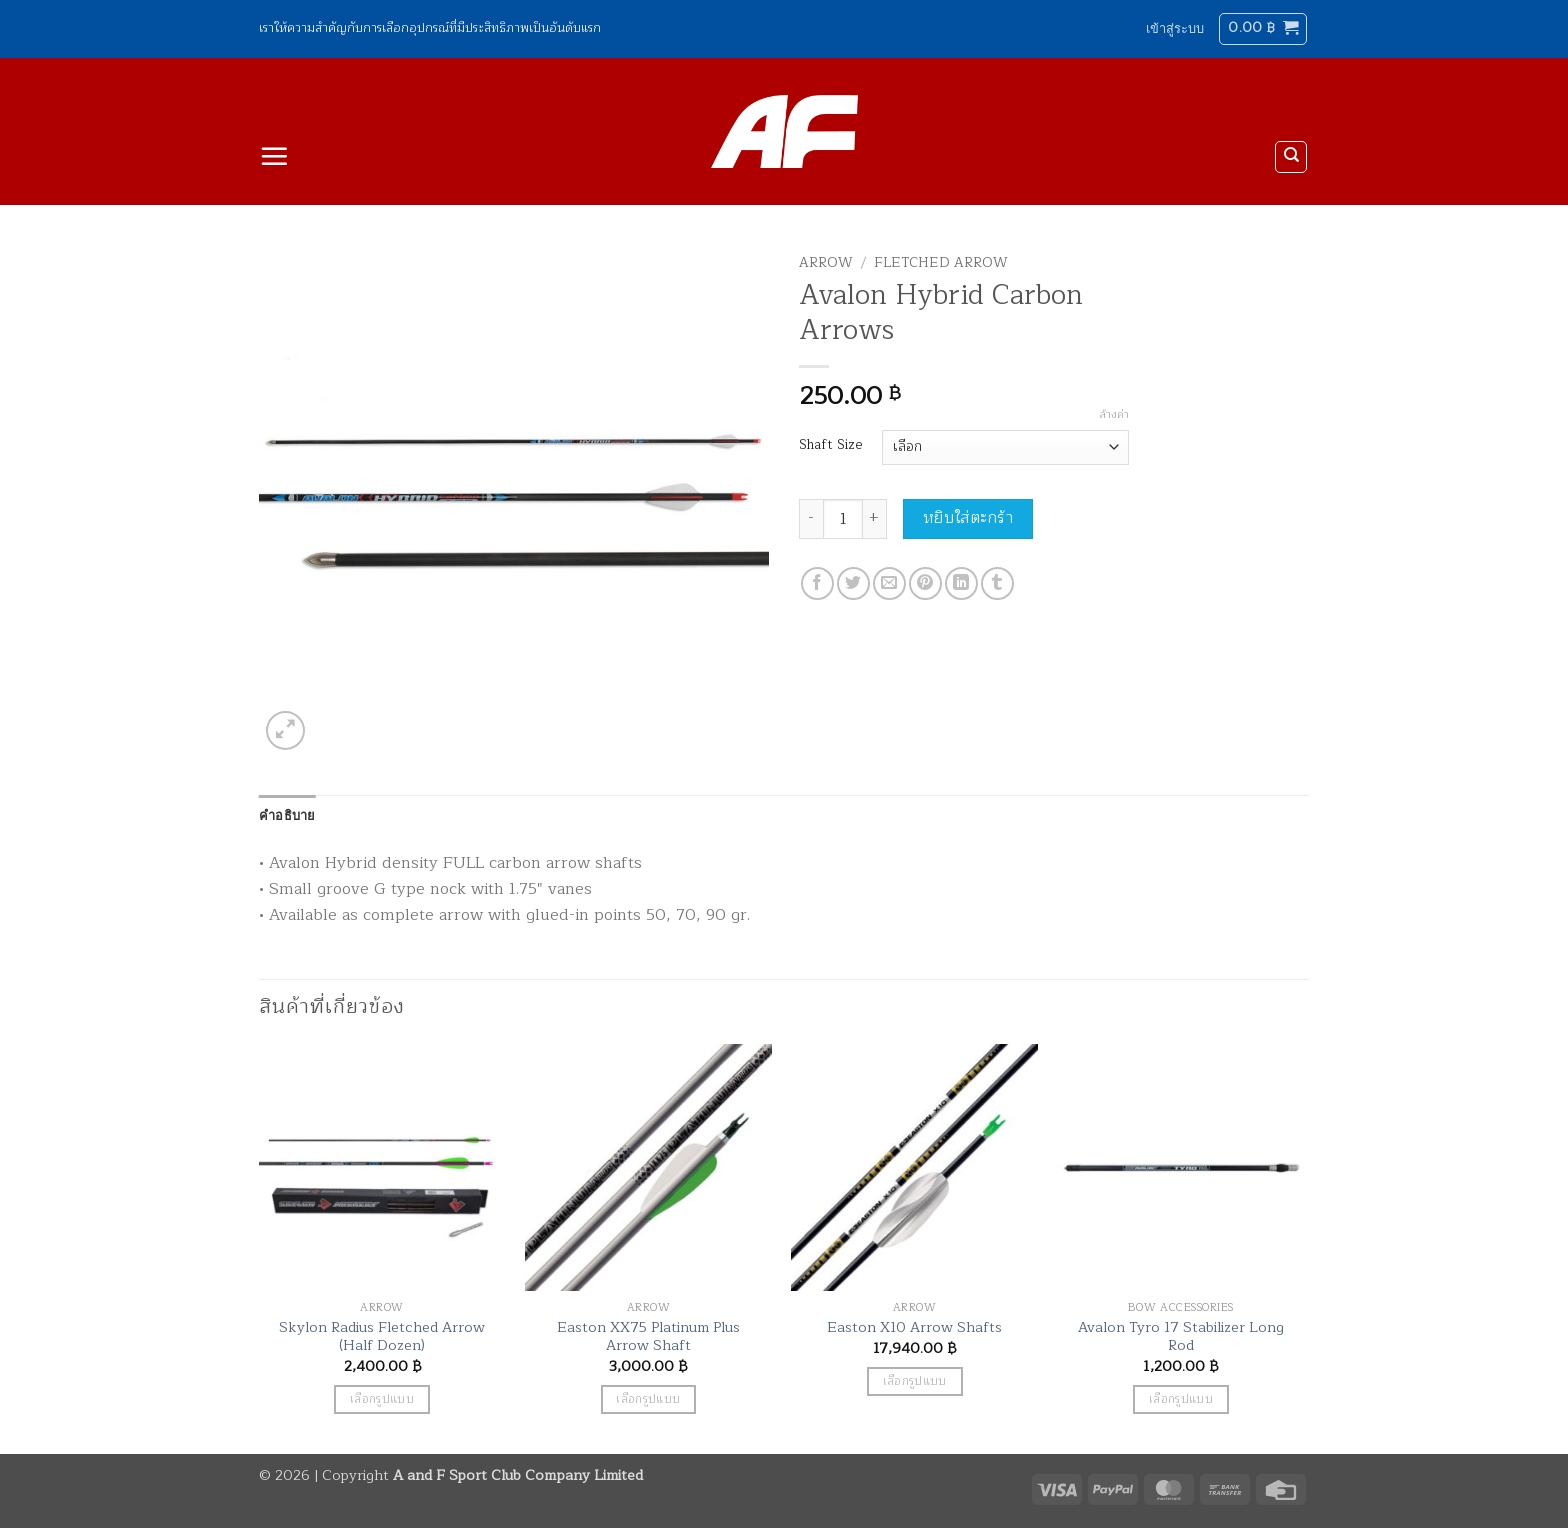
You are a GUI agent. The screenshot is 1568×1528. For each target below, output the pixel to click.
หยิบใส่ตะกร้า (968, 518)
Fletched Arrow (941, 262)
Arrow (826, 262)
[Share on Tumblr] (997, 583)
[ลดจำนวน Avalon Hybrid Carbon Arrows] (811, 519)
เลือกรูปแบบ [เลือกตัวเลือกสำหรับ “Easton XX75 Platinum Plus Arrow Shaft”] (648, 1399)
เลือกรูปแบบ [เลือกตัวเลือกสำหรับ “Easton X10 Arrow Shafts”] (915, 1381)
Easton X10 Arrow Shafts (914, 1327)
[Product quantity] (843, 519)
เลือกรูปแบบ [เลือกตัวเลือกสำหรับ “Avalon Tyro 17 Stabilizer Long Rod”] (1181, 1399)
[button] (1175, 29)
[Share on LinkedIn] (961, 583)
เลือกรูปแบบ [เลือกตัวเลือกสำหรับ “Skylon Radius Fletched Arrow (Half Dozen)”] (382, 1399)
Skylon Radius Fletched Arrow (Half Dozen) (382, 1336)
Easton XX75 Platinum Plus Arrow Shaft (648, 1336)
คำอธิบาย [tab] (287, 815)
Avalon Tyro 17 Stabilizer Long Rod (1181, 1336)
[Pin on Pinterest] (925, 583)
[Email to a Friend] (889, 583)
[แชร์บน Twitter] (853, 583)
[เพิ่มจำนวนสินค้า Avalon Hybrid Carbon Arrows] (875, 519)
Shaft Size (830, 445)
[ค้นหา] (1291, 157)
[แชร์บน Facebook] (817, 583)
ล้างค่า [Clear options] (1114, 415)
